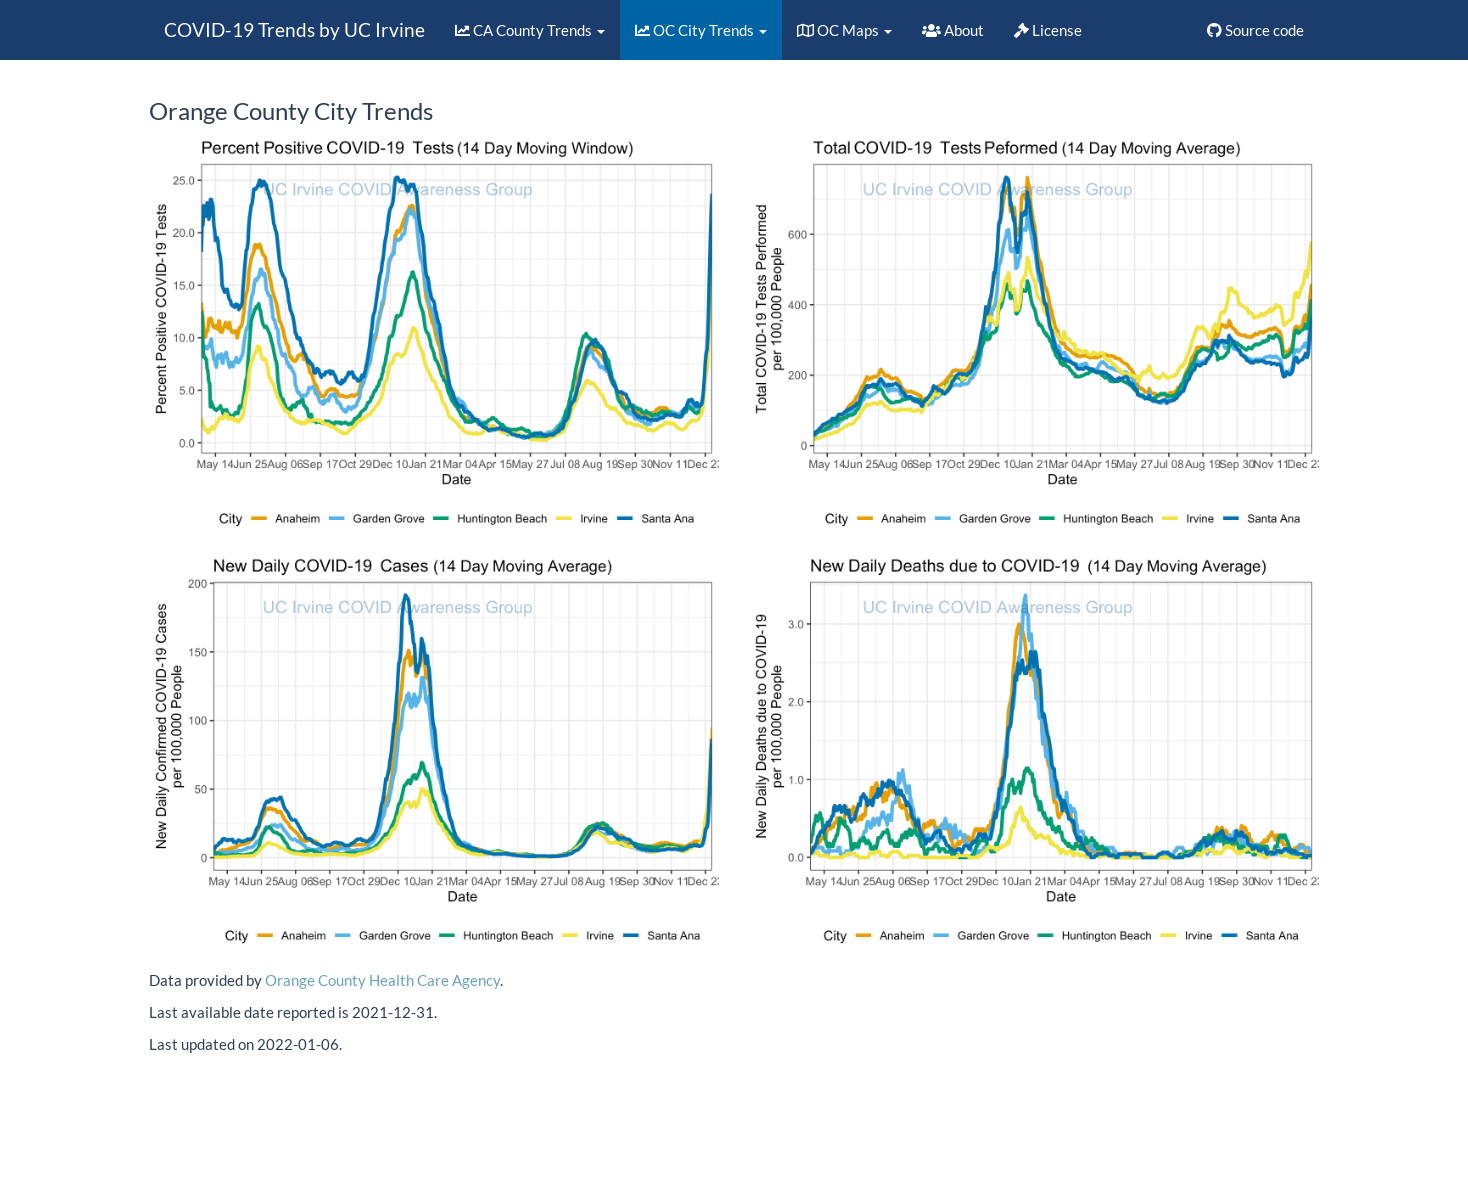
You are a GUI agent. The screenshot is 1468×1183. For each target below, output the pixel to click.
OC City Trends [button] (701, 30)
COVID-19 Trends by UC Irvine (294, 29)
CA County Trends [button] (530, 30)
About (953, 30)
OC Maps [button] (844, 30)
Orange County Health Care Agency (382, 980)
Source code (1255, 30)
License (1048, 30)
